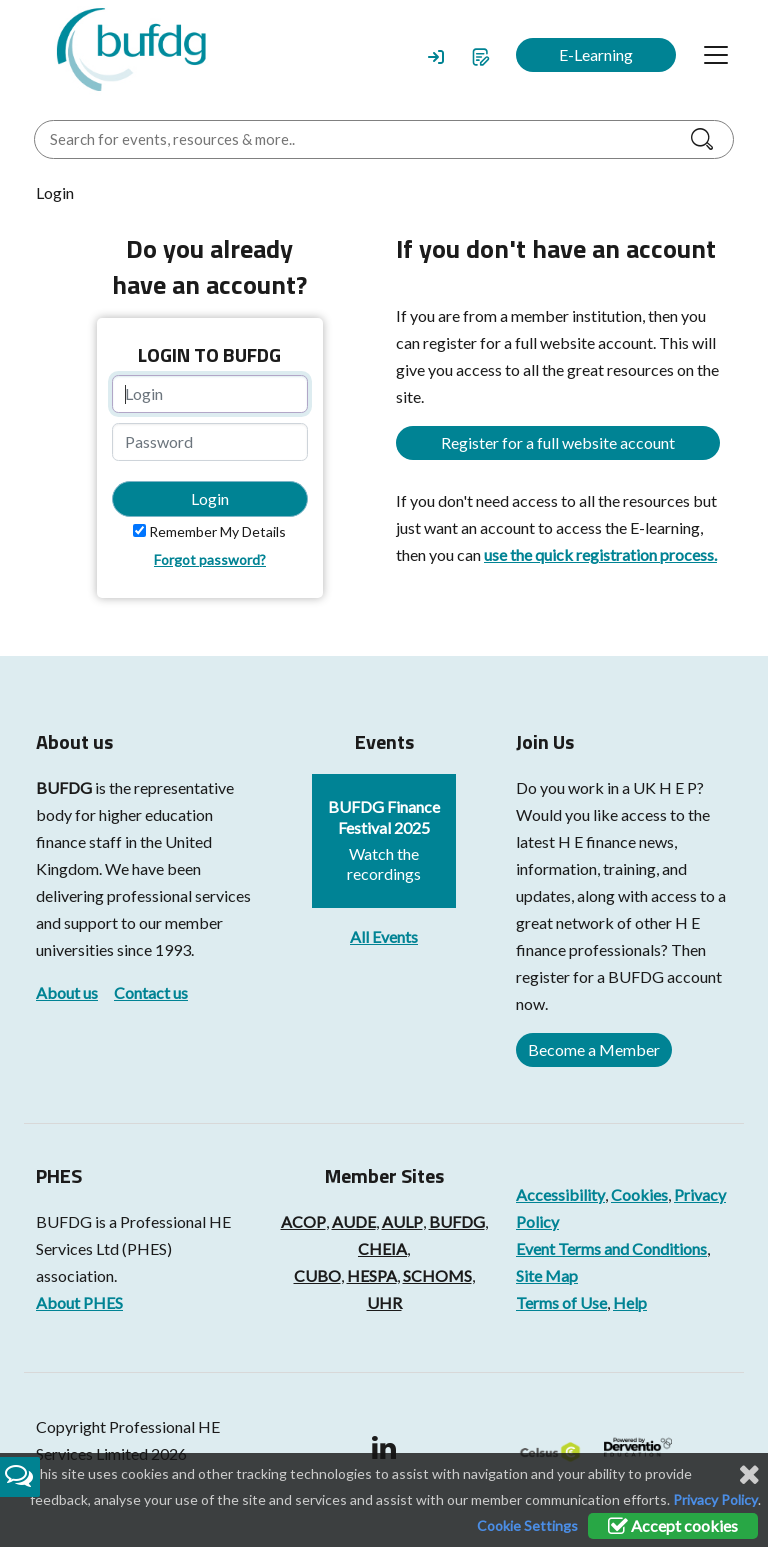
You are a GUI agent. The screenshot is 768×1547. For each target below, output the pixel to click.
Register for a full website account (558, 442)
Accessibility (560, 1194)
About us (67, 992)
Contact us (151, 992)
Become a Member (594, 1049)
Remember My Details (217, 531)
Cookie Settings (527, 1525)
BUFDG (64, 787)
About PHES (79, 1302)
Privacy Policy (715, 1499)
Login (210, 498)
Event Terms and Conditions (611, 1248)
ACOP (303, 1221)
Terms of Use (561, 1302)
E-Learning (596, 54)
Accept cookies (673, 1525)
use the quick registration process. (600, 554)
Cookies (639, 1194)
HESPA (372, 1275)
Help (630, 1302)
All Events (384, 936)
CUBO (317, 1275)
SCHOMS (437, 1275)
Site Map (547, 1275)
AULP (402, 1221)
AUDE (354, 1221)
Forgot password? (210, 559)
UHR (384, 1302)
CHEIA (382, 1248)
